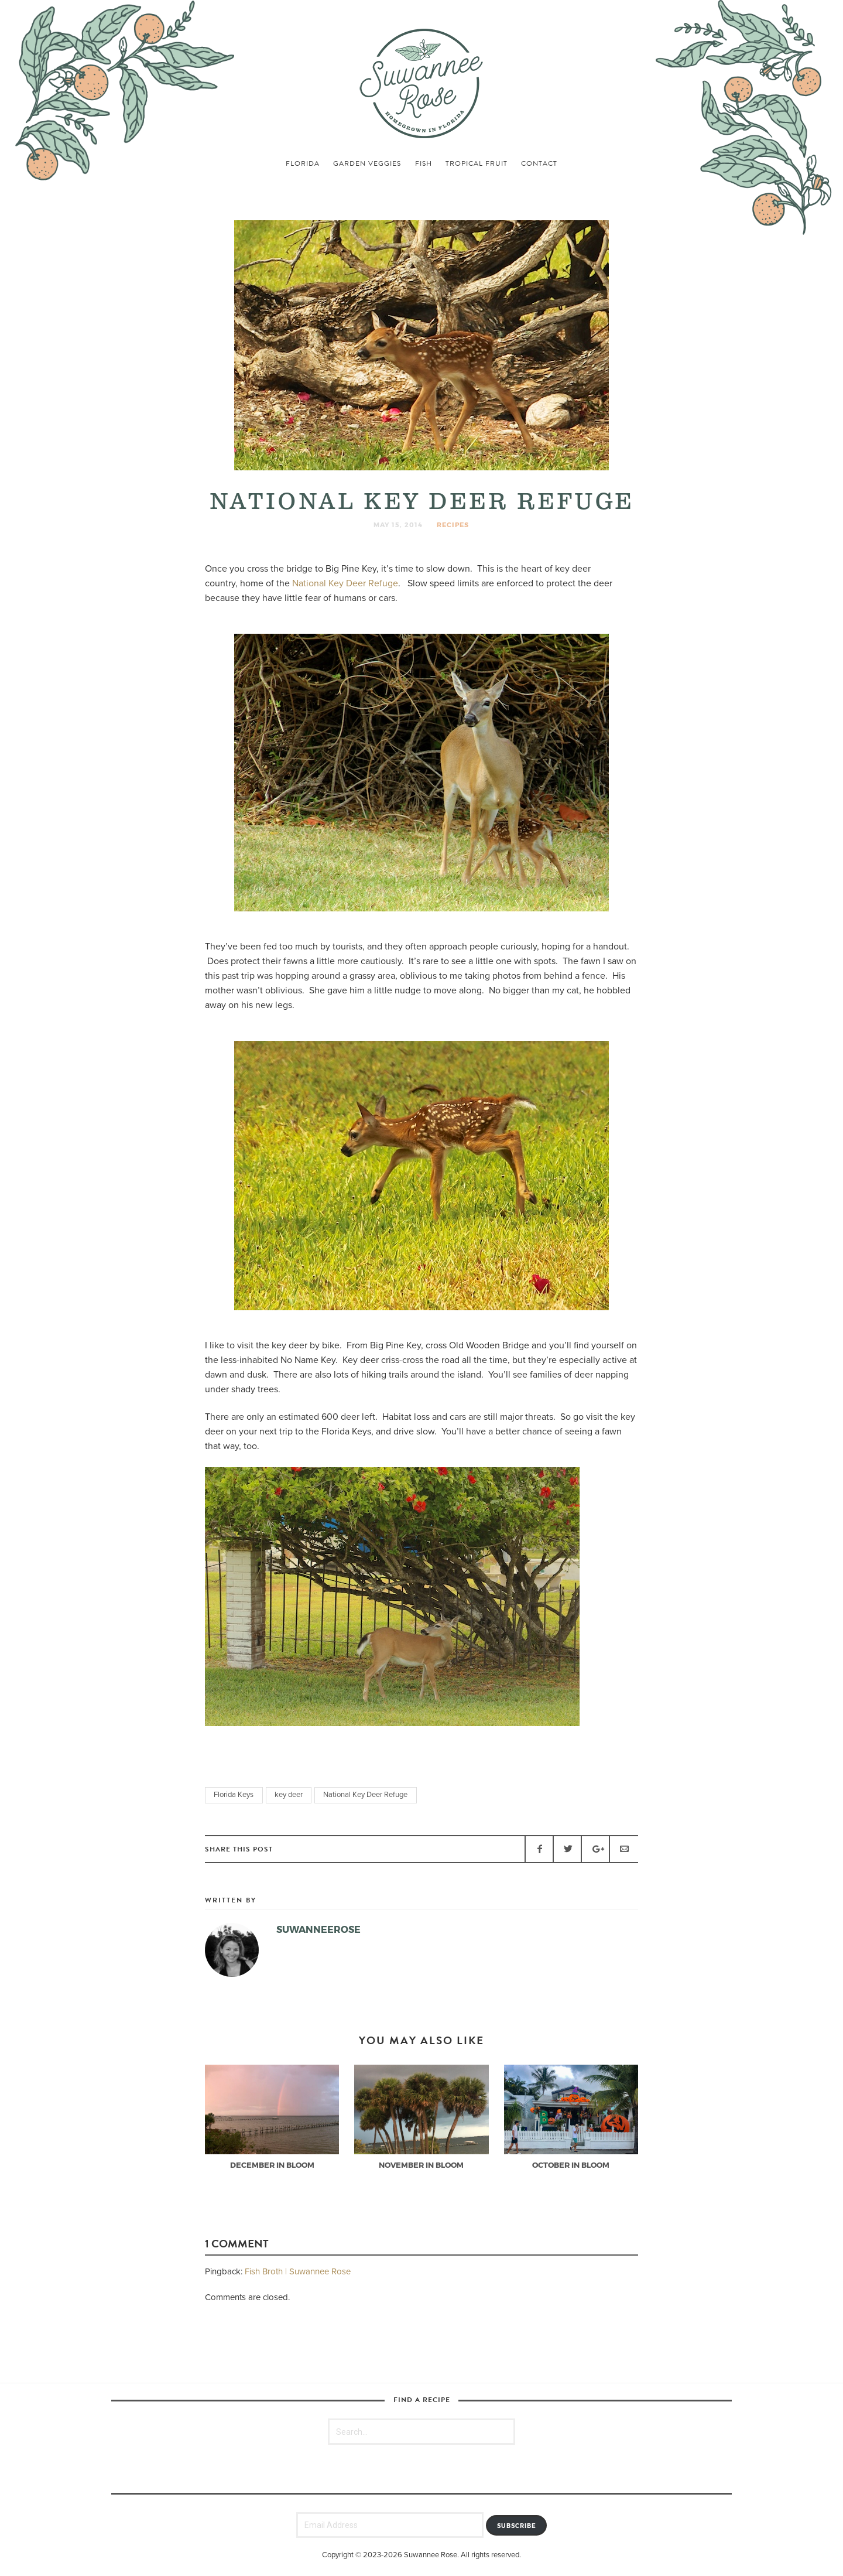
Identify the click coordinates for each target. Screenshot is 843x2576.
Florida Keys (233, 1794)
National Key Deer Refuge (345, 583)
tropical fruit (477, 163)
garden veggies (367, 163)
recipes (453, 524)
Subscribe (516, 2525)
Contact (539, 163)
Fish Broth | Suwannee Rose (298, 2271)
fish (423, 163)
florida (303, 163)
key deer (289, 1794)
